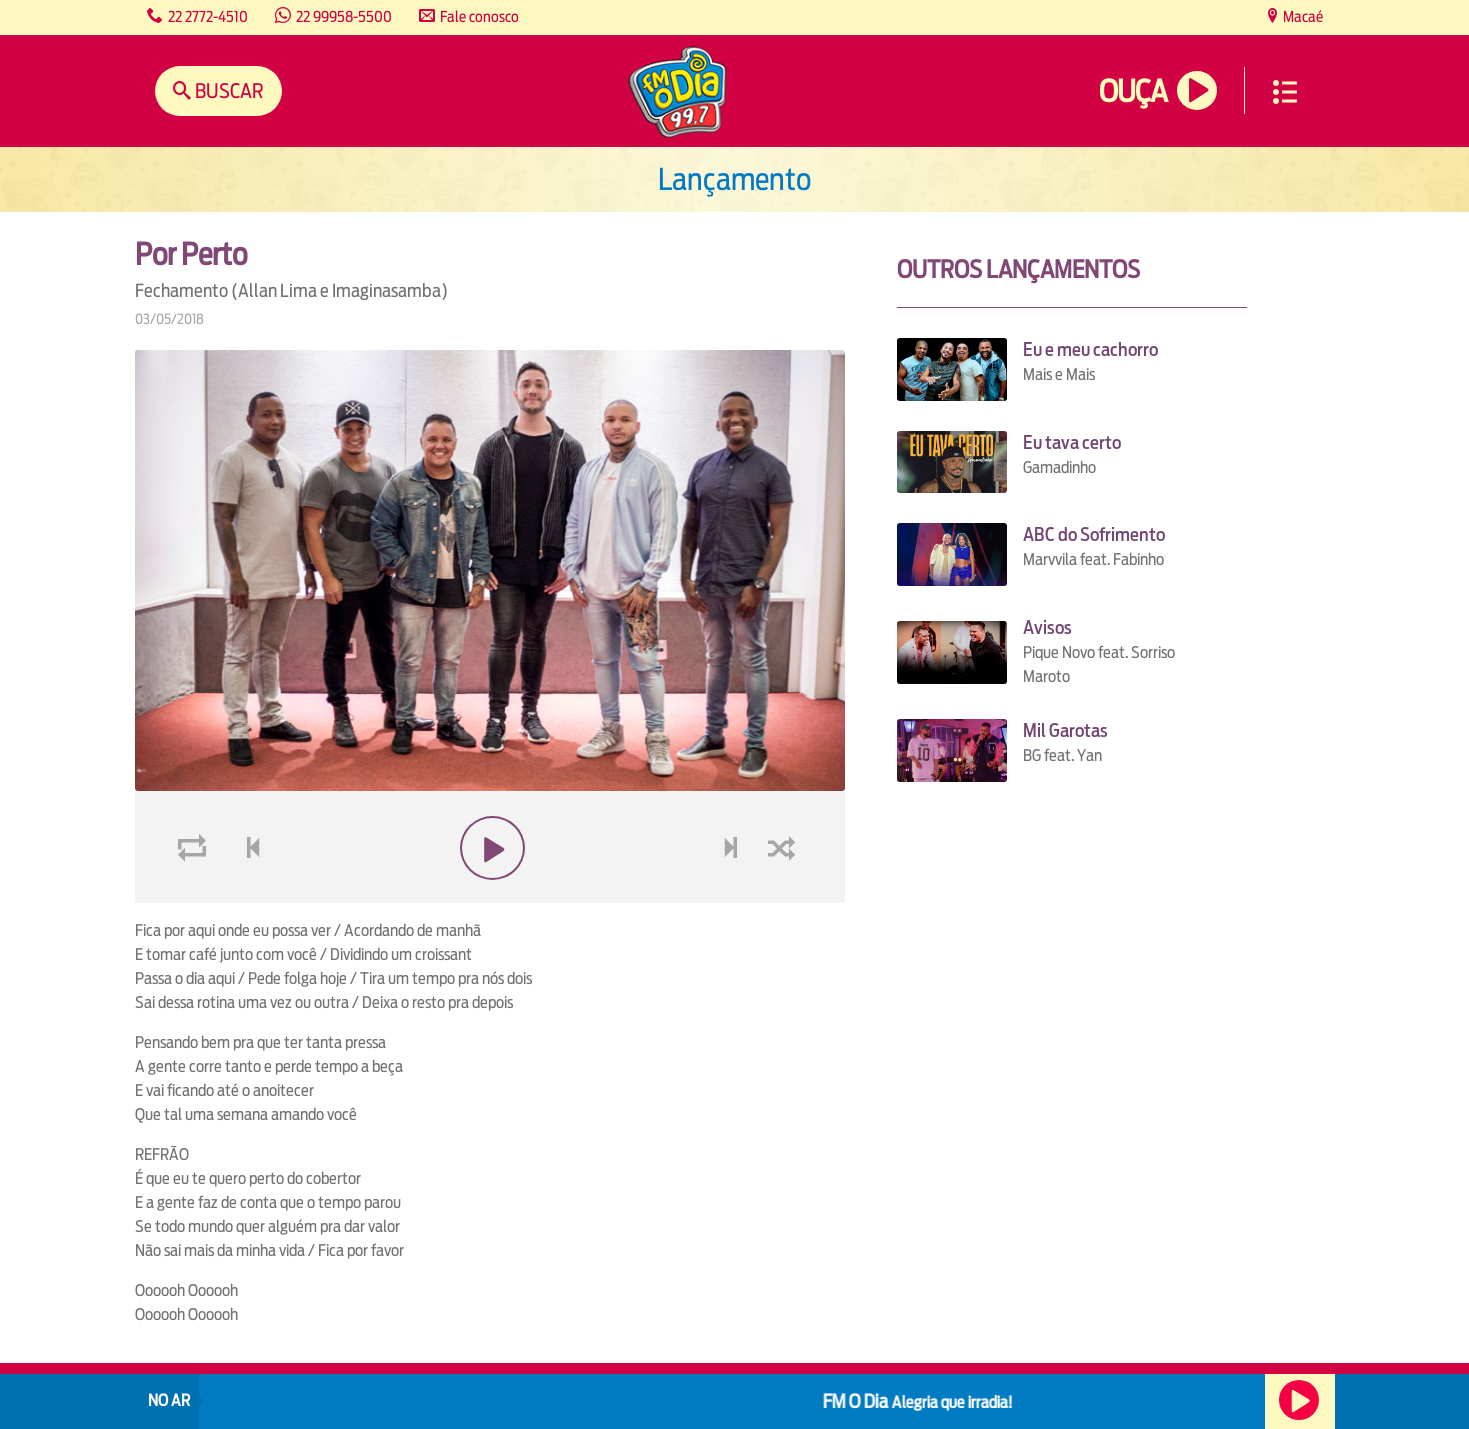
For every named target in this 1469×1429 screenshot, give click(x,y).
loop (195, 895)
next (733, 895)
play (489, 895)
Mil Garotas (1065, 730)
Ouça (1133, 91)
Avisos (1047, 627)
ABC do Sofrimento (1094, 534)
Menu (1285, 92)
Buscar (227, 90)
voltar (247, 895)
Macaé (1301, 16)
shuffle (785, 895)
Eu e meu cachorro (1090, 349)
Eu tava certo (1072, 442)
